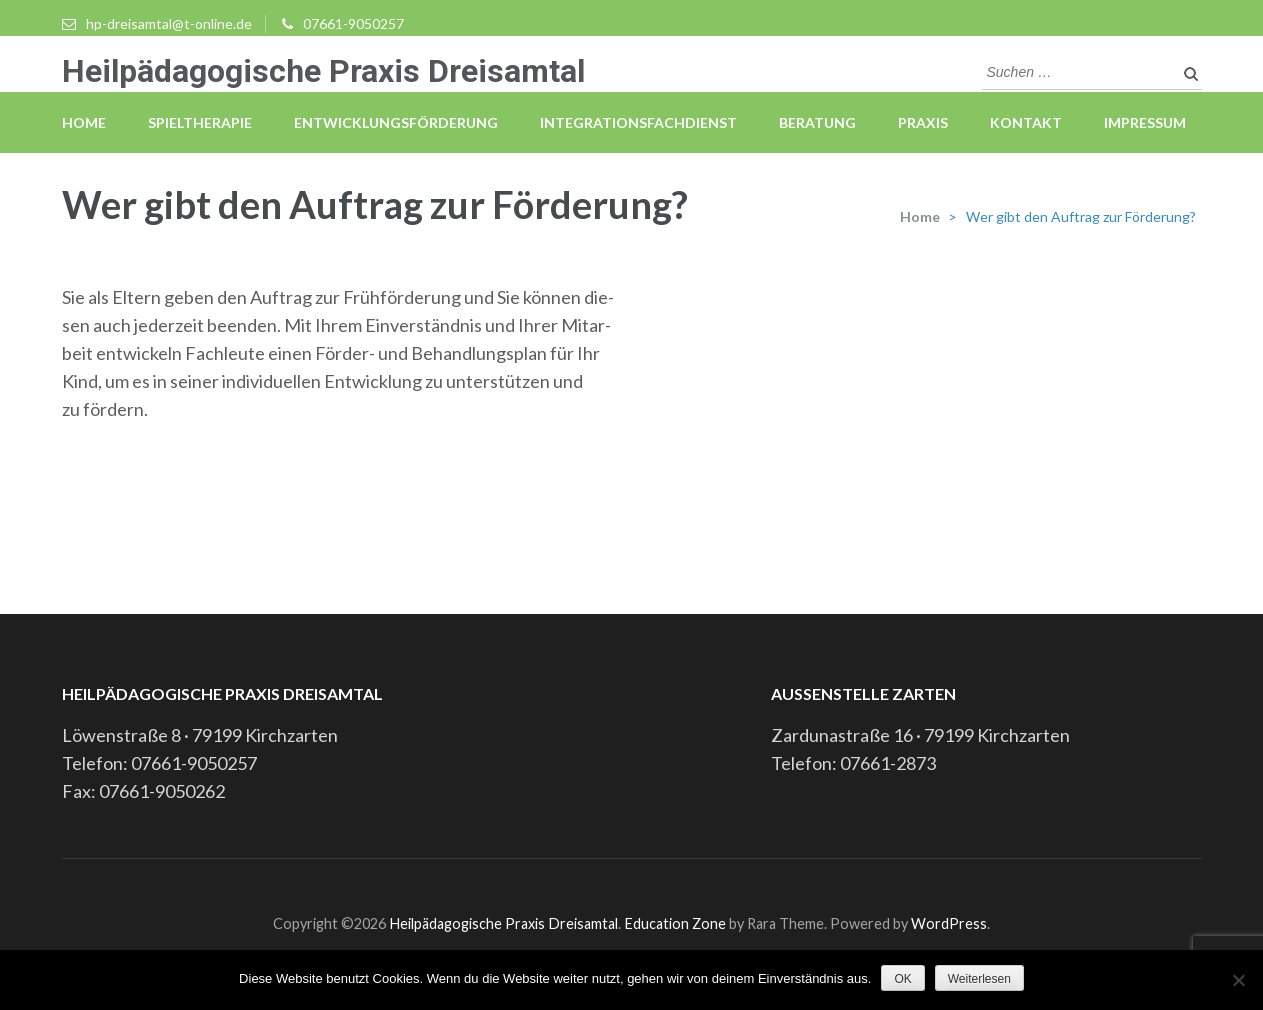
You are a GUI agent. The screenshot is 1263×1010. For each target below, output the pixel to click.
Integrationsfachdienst (638, 122)
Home (84, 122)
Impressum (1145, 122)
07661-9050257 (353, 23)
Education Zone (676, 923)
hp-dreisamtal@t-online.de (169, 23)
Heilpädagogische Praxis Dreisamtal (323, 71)
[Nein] (1238, 980)
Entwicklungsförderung (396, 122)
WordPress (949, 923)
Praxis (923, 122)
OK (902, 979)
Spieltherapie (200, 122)
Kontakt (1026, 122)
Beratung (817, 122)
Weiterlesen (979, 979)
